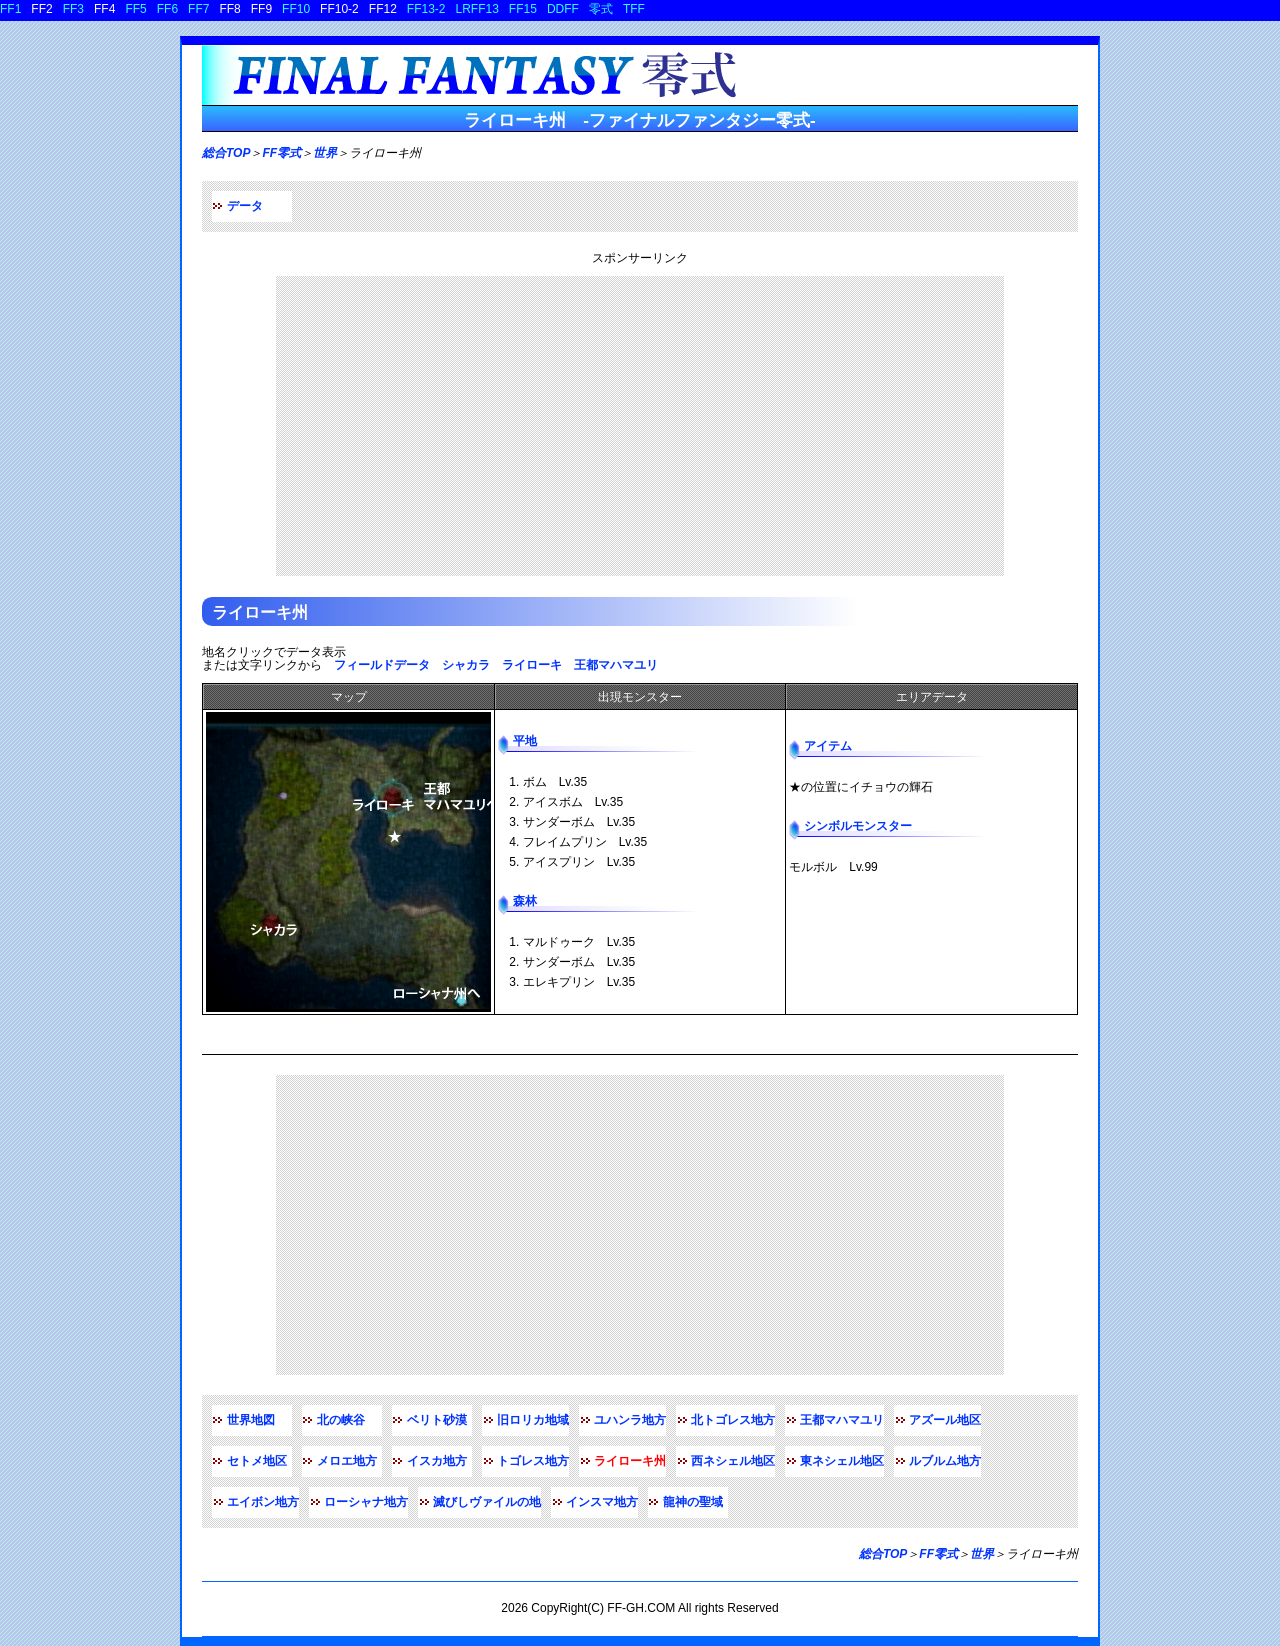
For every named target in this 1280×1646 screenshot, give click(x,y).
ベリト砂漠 (437, 1420)
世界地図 (251, 1420)
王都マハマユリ (616, 665)
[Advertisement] (640, 426)
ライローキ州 (260, 612)
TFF (634, 9)
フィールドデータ (382, 665)
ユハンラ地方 (630, 1420)
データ (245, 206)
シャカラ (466, 665)
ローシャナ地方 (366, 1502)
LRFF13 (477, 9)
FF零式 (281, 153)
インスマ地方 (602, 1502)
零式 (601, 9)
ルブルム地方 (945, 1461)
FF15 (523, 9)
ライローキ (532, 665)
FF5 (135, 9)
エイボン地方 (263, 1502)
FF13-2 (426, 9)
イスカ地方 (437, 1461)
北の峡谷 (341, 1420)
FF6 (167, 9)
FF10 (296, 9)
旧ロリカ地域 (533, 1420)
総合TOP (226, 153)
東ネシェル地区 (842, 1461)
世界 (325, 153)
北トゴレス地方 (733, 1420)
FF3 (73, 9)
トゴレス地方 (533, 1461)
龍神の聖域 (693, 1502)
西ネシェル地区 (733, 1461)
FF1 (10, 9)
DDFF (563, 9)
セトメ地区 (257, 1461)
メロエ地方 (347, 1461)
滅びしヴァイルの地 (487, 1502)
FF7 (198, 9)
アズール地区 (945, 1420)
